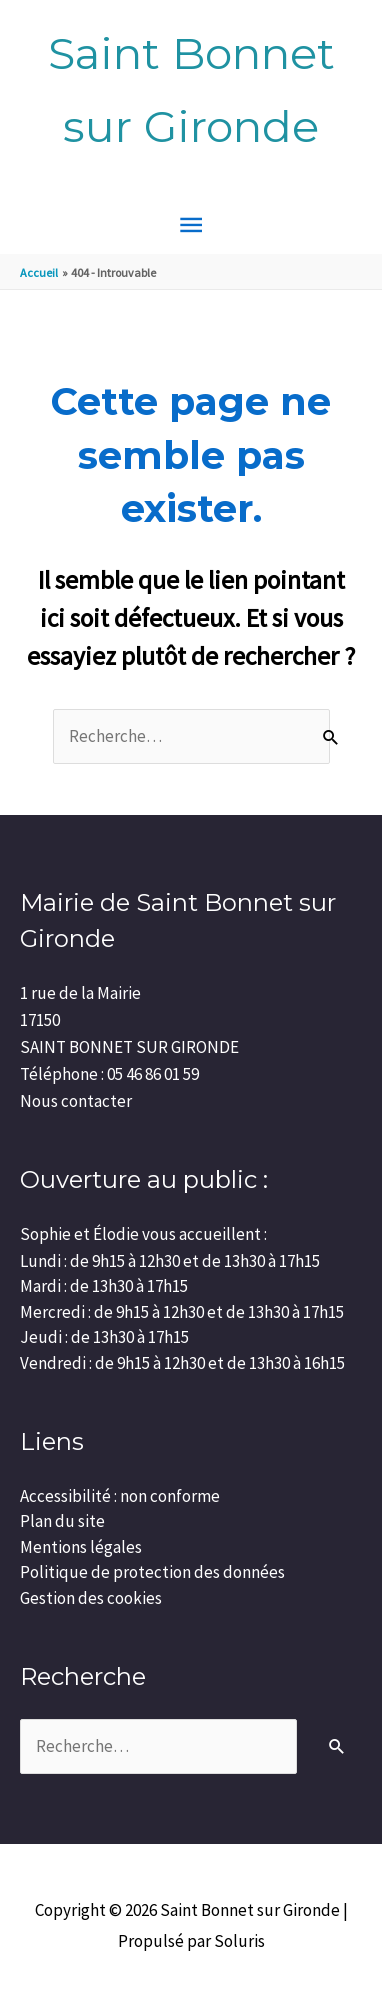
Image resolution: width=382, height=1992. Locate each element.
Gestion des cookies (91, 1598)
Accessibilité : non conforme (120, 1496)
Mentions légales (81, 1547)
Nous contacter (76, 1101)
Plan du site (62, 1521)
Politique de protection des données (152, 1572)
